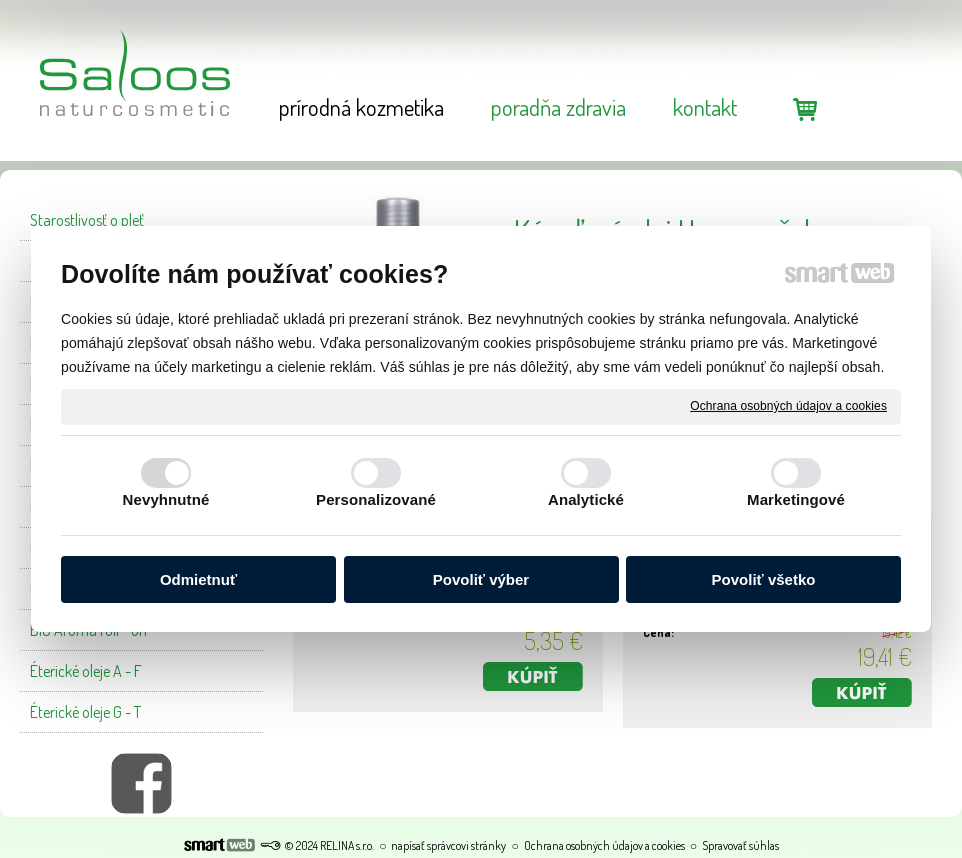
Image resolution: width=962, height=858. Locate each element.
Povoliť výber (481, 579)
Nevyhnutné (166, 499)
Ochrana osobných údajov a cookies (788, 406)
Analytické (586, 499)
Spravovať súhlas (740, 845)
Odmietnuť (198, 579)
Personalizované (376, 499)
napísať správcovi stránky (448, 845)
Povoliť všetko (764, 579)
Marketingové (796, 499)
